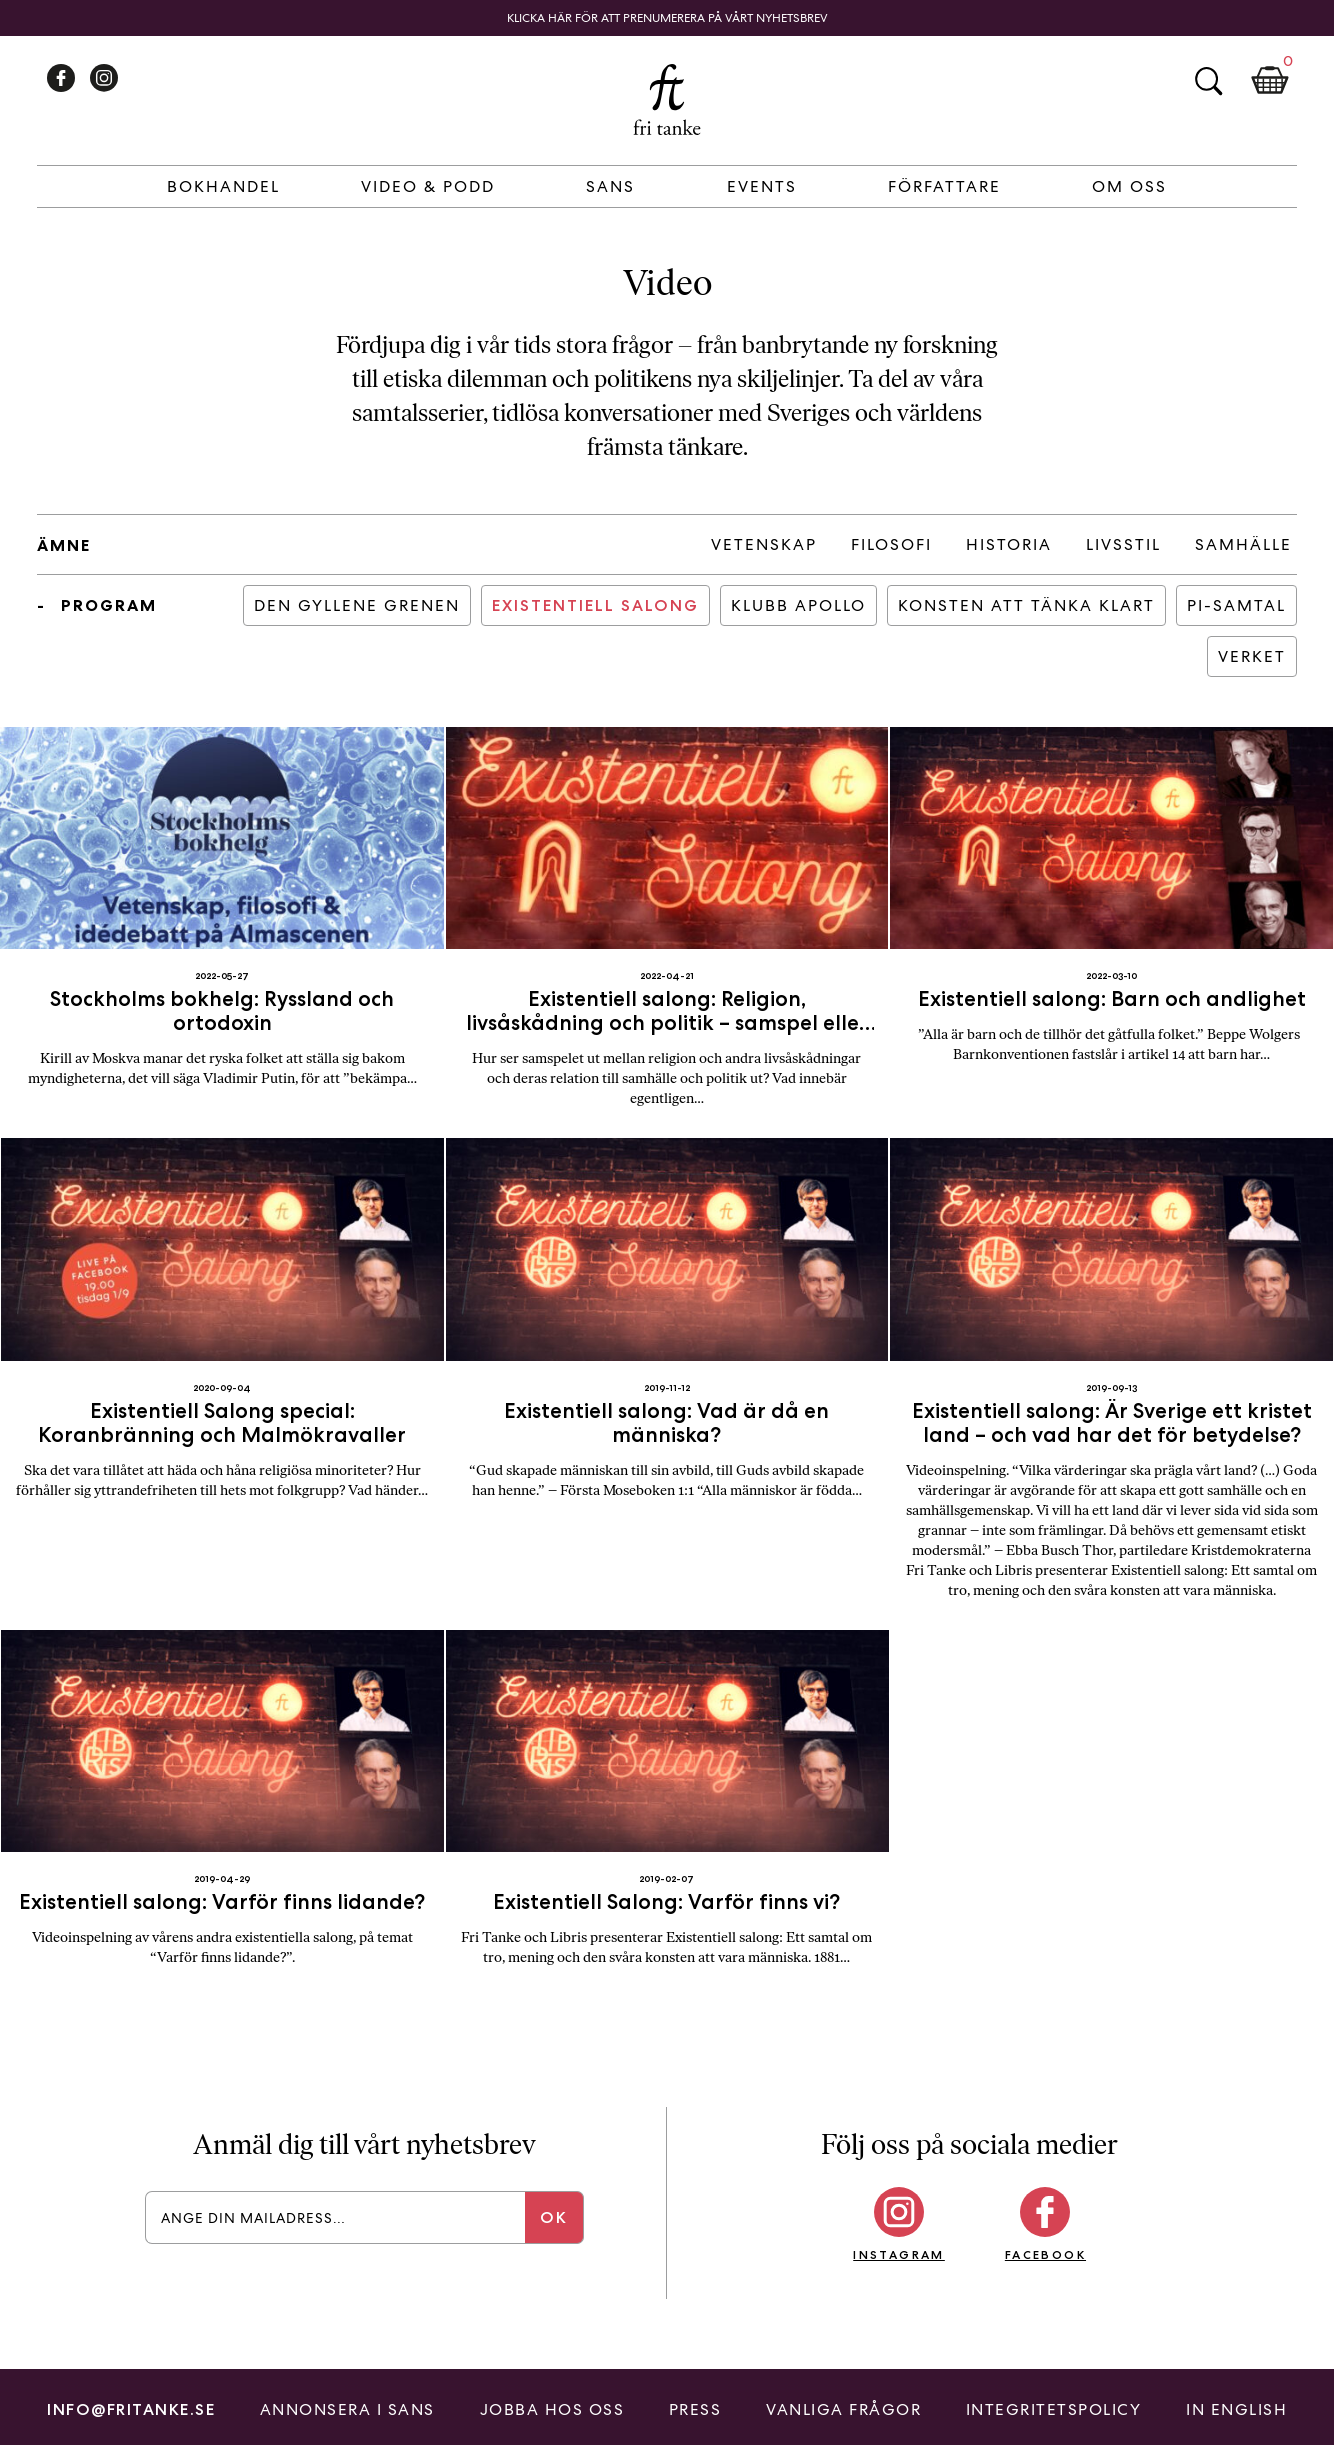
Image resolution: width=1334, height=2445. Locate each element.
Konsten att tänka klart (1026, 605)
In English (1236, 2409)
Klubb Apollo (798, 605)
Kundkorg (1270, 81)
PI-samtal (1236, 605)
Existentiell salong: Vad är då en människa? (666, 1422)
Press (695, 2409)
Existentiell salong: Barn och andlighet (1112, 998)
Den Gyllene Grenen (357, 605)
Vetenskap (764, 544)
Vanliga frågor (843, 2409)
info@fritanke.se (131, 2409)
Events (762, 186)
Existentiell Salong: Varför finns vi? (666, 1901)
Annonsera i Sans (347, 2409)
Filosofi (891, 544)
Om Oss (1129, 186)
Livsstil (1123, 544)
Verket (1252, 656)
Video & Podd (428, 186)
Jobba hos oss (552, 2409)
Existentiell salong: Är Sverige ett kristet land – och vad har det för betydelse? (1112, 1422)
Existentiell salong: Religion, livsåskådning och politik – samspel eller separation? (667, 1022)
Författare (944, 186)
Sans (610, 186)
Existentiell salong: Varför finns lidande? (222, 1901)
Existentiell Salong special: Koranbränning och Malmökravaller (222, 1422)
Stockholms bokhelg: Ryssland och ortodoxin (222, 1010)
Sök (1208, 81)
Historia (1009, 544)
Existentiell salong (595, 605)
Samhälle (1243, 544)
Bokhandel (223, 186)
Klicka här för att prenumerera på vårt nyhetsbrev (667, 18)
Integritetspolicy (1054, 2409)
